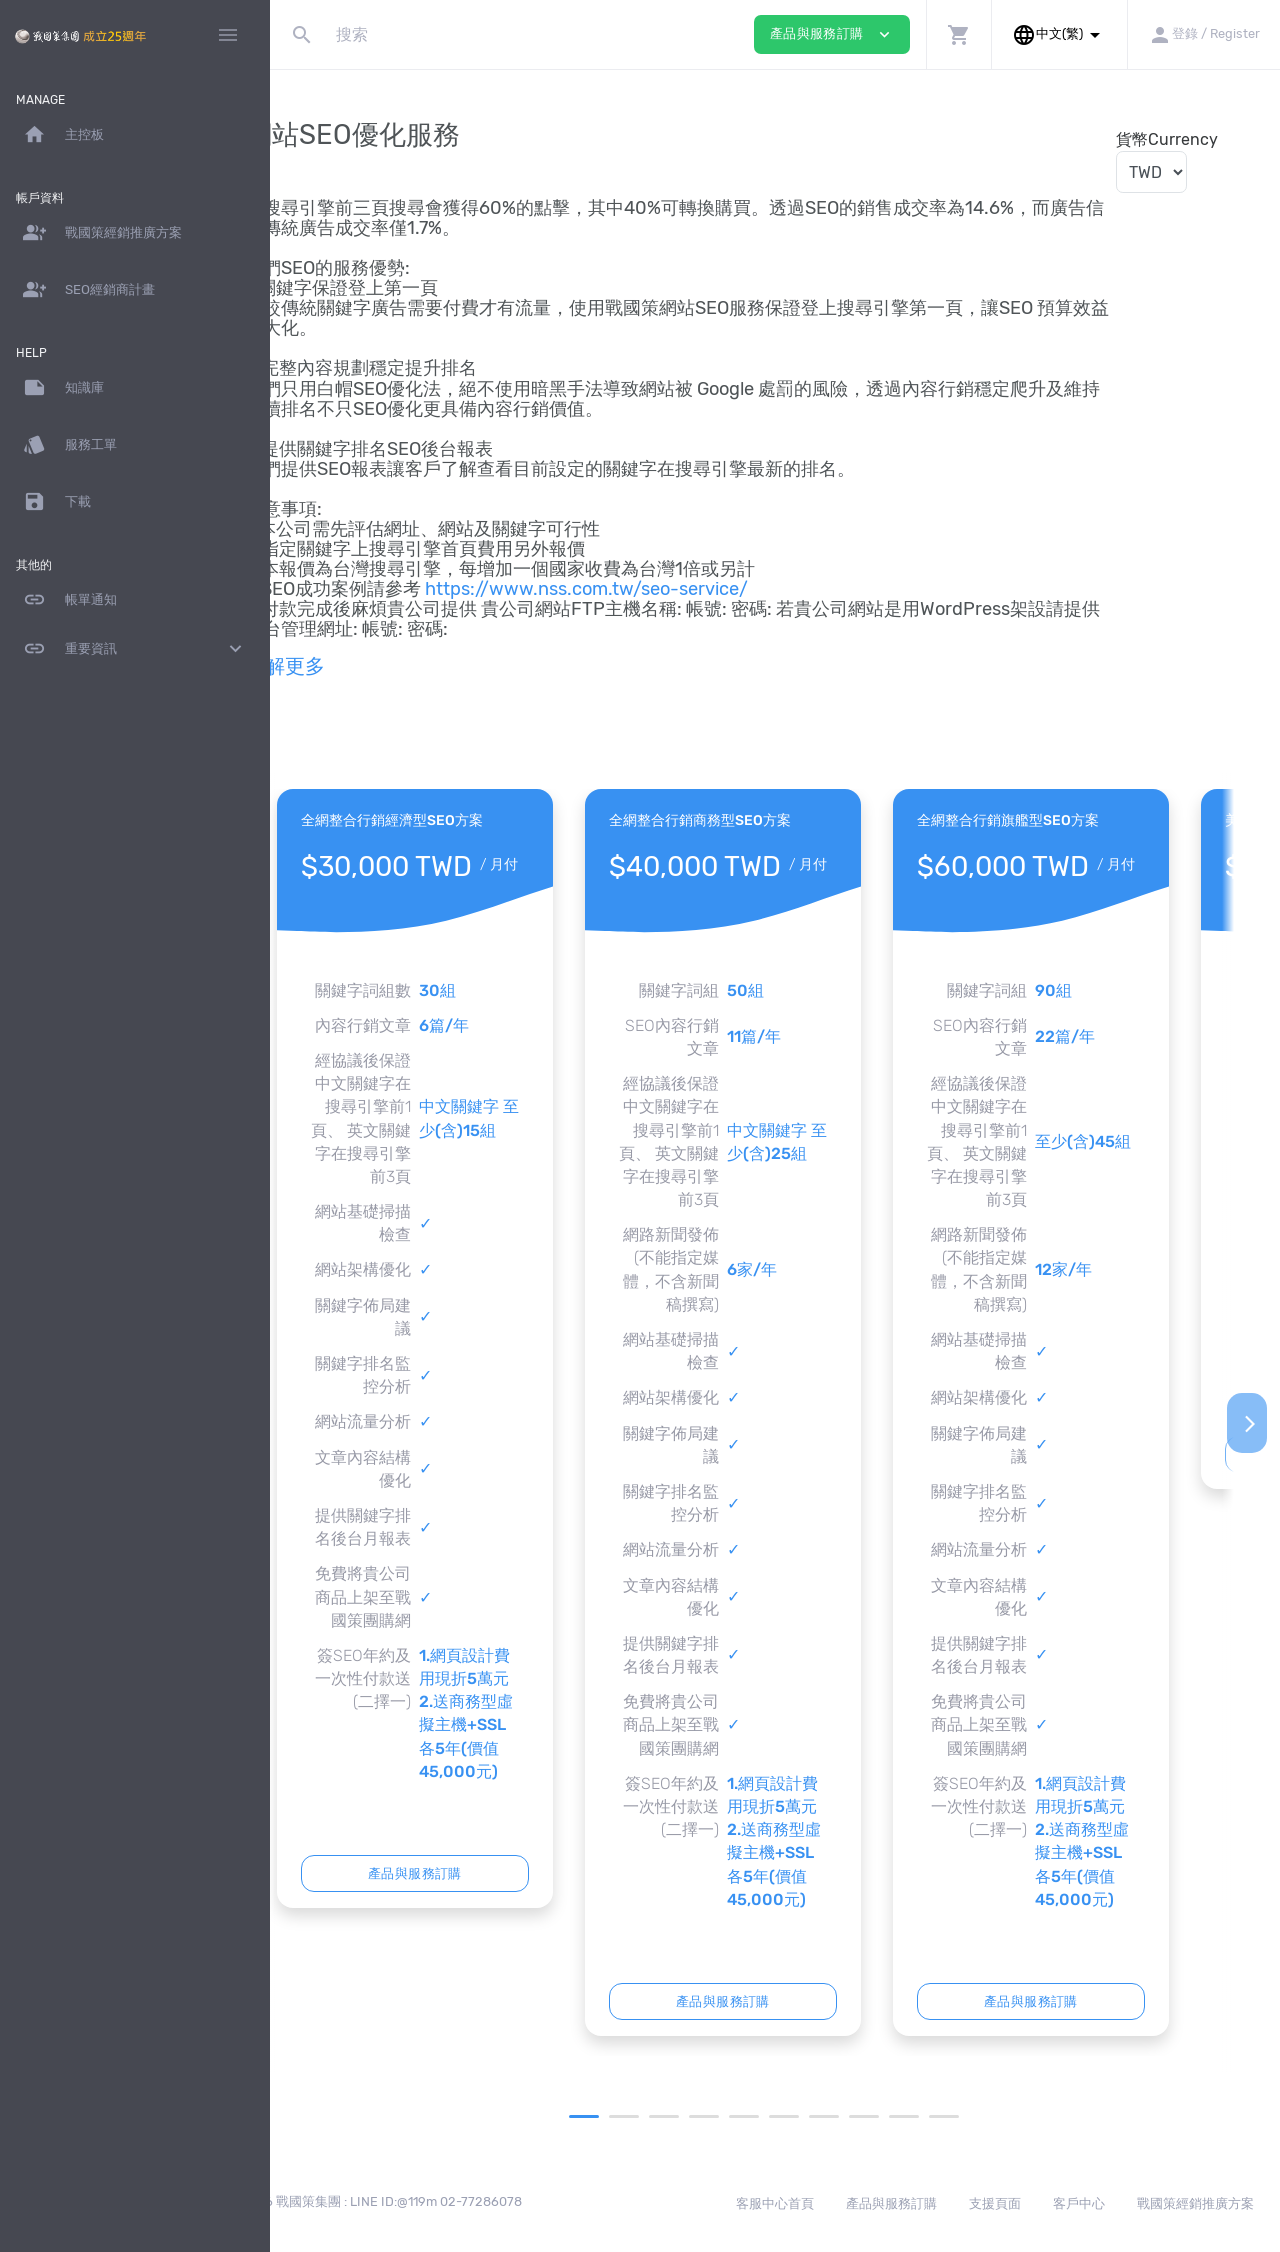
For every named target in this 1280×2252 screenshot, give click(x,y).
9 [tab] (931, 2116)
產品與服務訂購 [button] (832, 34)
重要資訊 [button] (135, 649)
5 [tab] (771, 2116)
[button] (958, 34)
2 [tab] (651, 2116)
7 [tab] (851, 2116)
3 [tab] (691, 2116)
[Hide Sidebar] (228, 35)
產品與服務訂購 (468, 1873)
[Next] (1247, 1423)
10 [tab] (971, 2116)
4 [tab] (731, 2116)
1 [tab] (611, 2116)
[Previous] (303, 1423)
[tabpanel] (468, 1348)
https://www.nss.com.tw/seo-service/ (639, 589)
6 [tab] (811, 2116)
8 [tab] (891, 2116)
